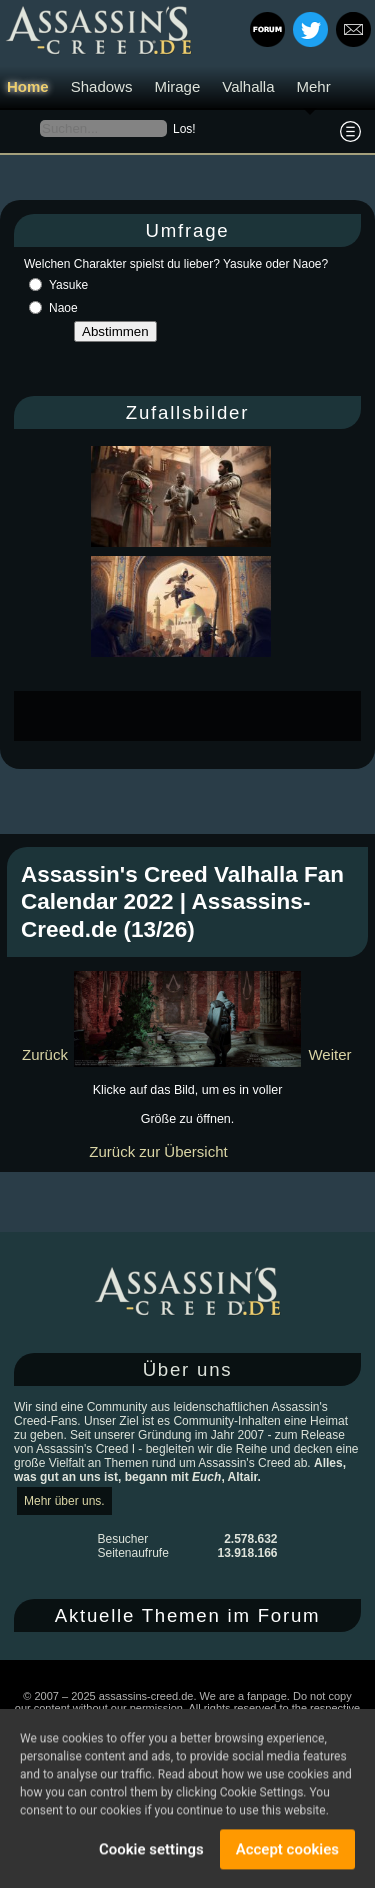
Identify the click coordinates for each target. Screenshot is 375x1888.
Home (28, 86)
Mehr (314, 86)
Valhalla (248, 86)
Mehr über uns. (64, 1501)
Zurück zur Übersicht (158, 1151)
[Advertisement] (194, 716)
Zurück (45, 1054)
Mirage (177, 86)
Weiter (329, 1054)
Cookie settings (151, 1852)
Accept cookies (287, 1852)
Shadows (102, 86)
